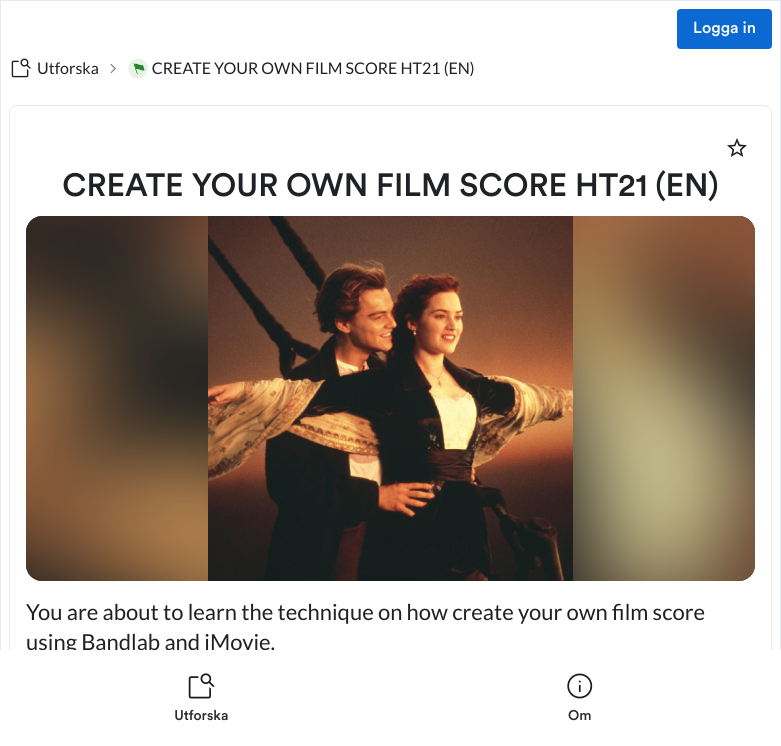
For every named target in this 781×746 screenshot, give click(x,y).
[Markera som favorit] (737, 148)
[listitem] (201, 698)
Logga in (724, 29)
